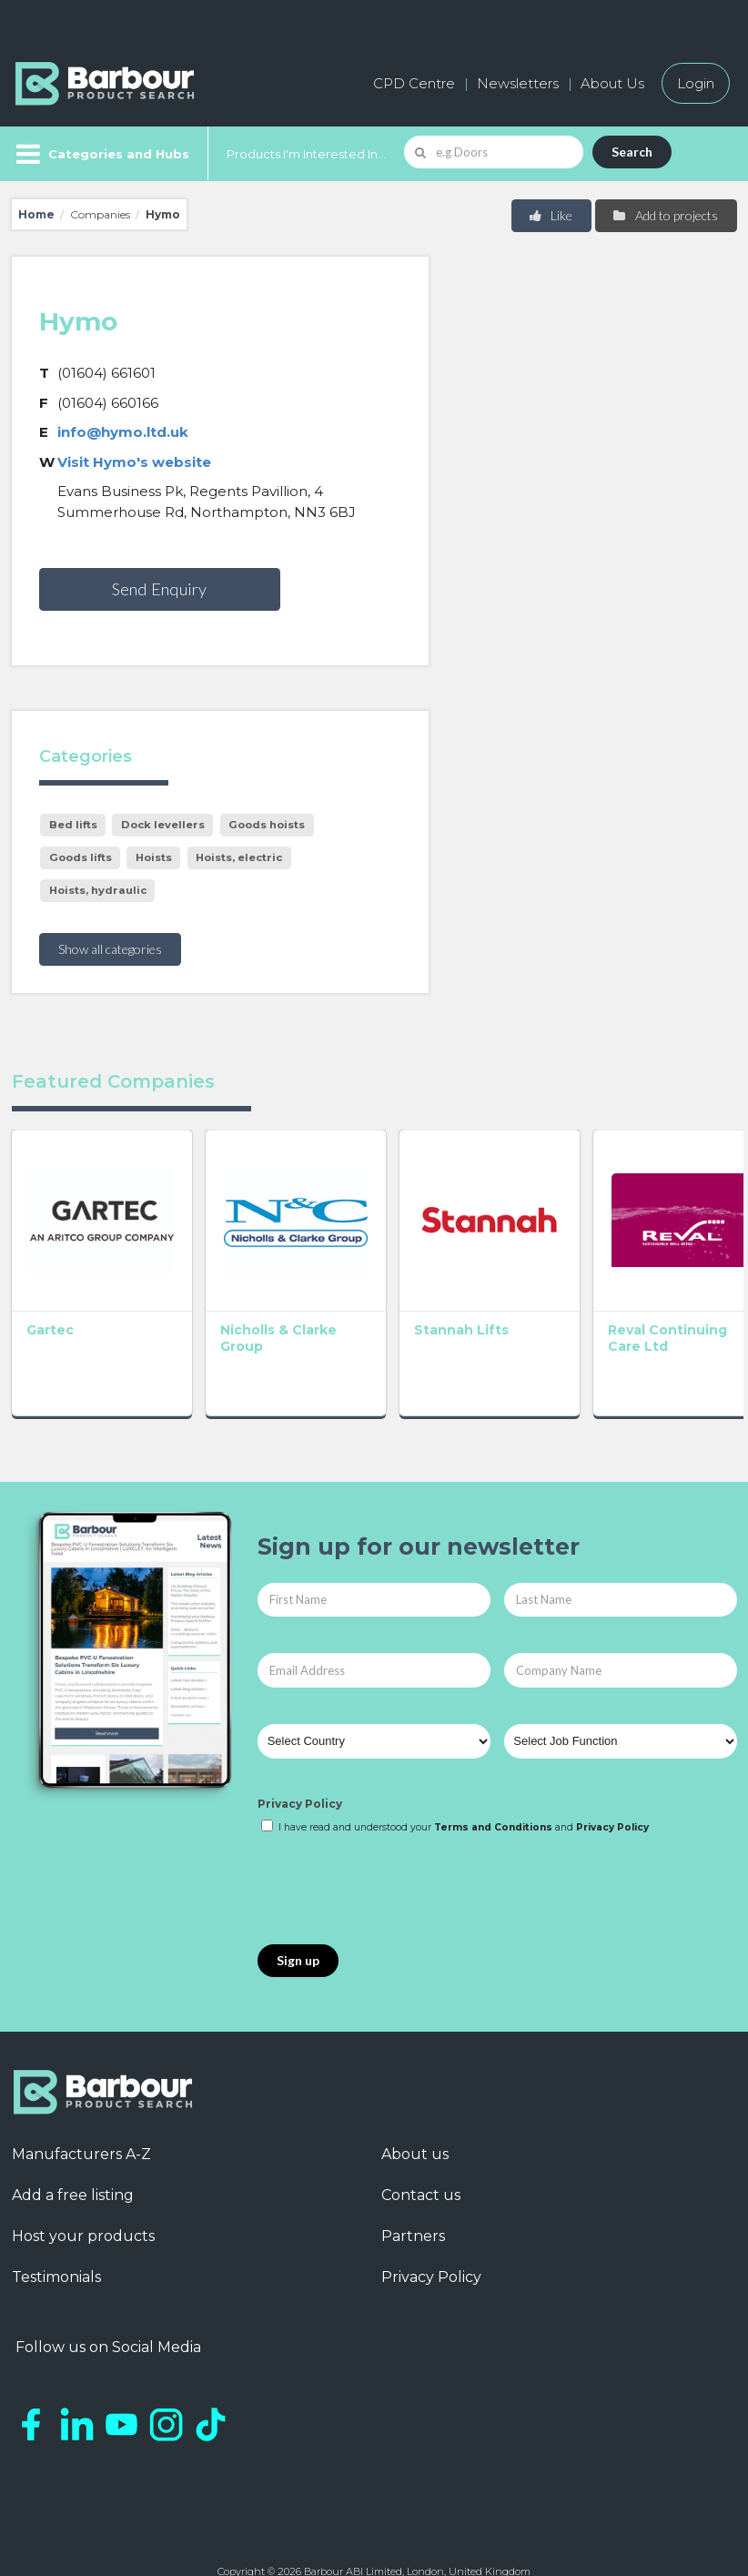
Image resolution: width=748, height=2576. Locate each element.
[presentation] (396, 1845)
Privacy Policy (300, 1757)
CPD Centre (414, 83)
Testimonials (56, 2230)
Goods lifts (80, 857)
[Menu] (100, 154)
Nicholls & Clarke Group (219, 1292)
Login (695, 83)
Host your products (83, 2189)
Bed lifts (73, 824)
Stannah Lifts (368, 1284)
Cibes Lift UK (662, 1284)
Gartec (50, 1284)
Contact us (420, 2148)
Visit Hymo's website (134, 462)
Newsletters (518, 83)
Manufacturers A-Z (81, 2107)
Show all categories (110, 949)
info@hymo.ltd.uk (122, 432)
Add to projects (665, 215)
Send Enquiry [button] (159, 589)
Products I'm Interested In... (306, 154)
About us (415, 2107)
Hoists (154, 857)
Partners (413, 2189)
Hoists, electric (239, 857)
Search (632, 151)
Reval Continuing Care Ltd (509, 1300)
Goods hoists (266, 824)
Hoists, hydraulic (98, 890)
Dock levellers (163, 824)
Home (36, 214)
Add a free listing (73, 2148)
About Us (612, 83)
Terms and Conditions (493, 1782)
